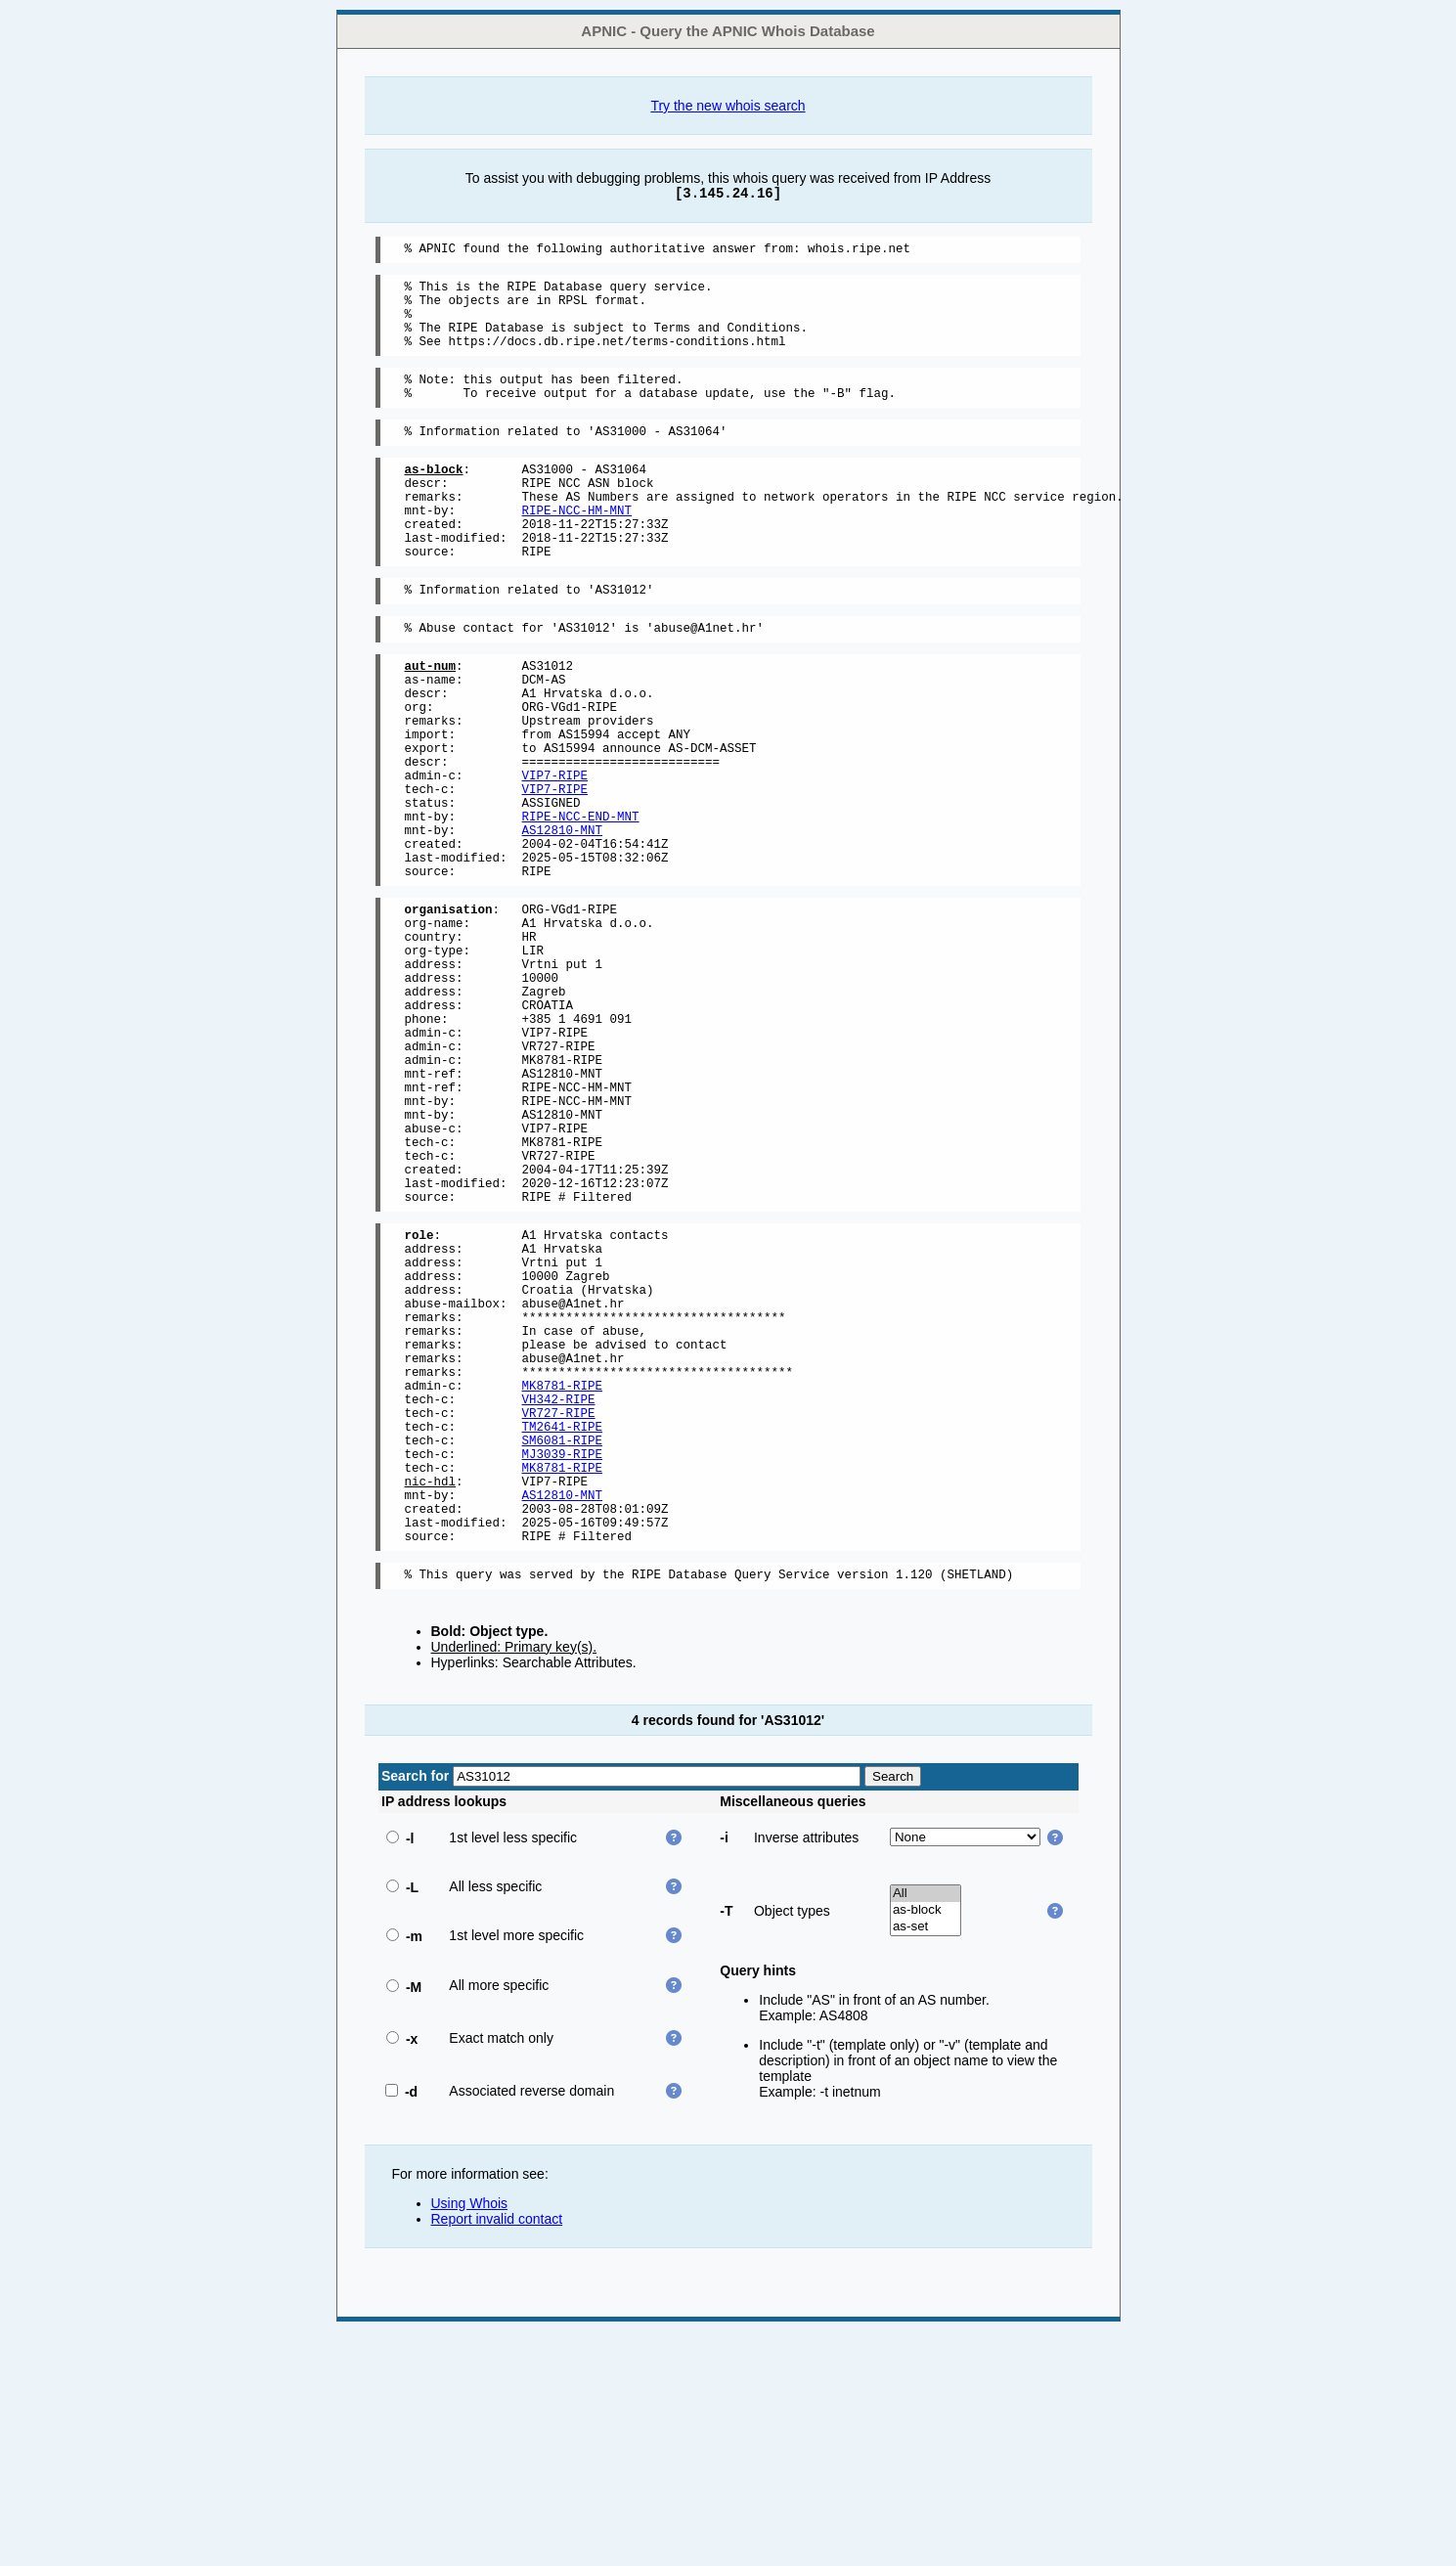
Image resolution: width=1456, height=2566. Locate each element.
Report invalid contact (497, 2453)
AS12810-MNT (562, 920)
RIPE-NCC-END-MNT (581, 904)
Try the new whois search (727, 105)
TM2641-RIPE (562, 1634)
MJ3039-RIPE (562, 1667)
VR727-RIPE (559, 1618)
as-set (925, 2161)
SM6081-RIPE (562, 1651)
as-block (925, 2145)
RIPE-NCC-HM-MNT (577, 548)
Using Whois (469, 2438)
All (925, 2128)
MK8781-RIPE (562, 1584)
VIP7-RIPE (555, 854)
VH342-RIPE (559, 1601)
